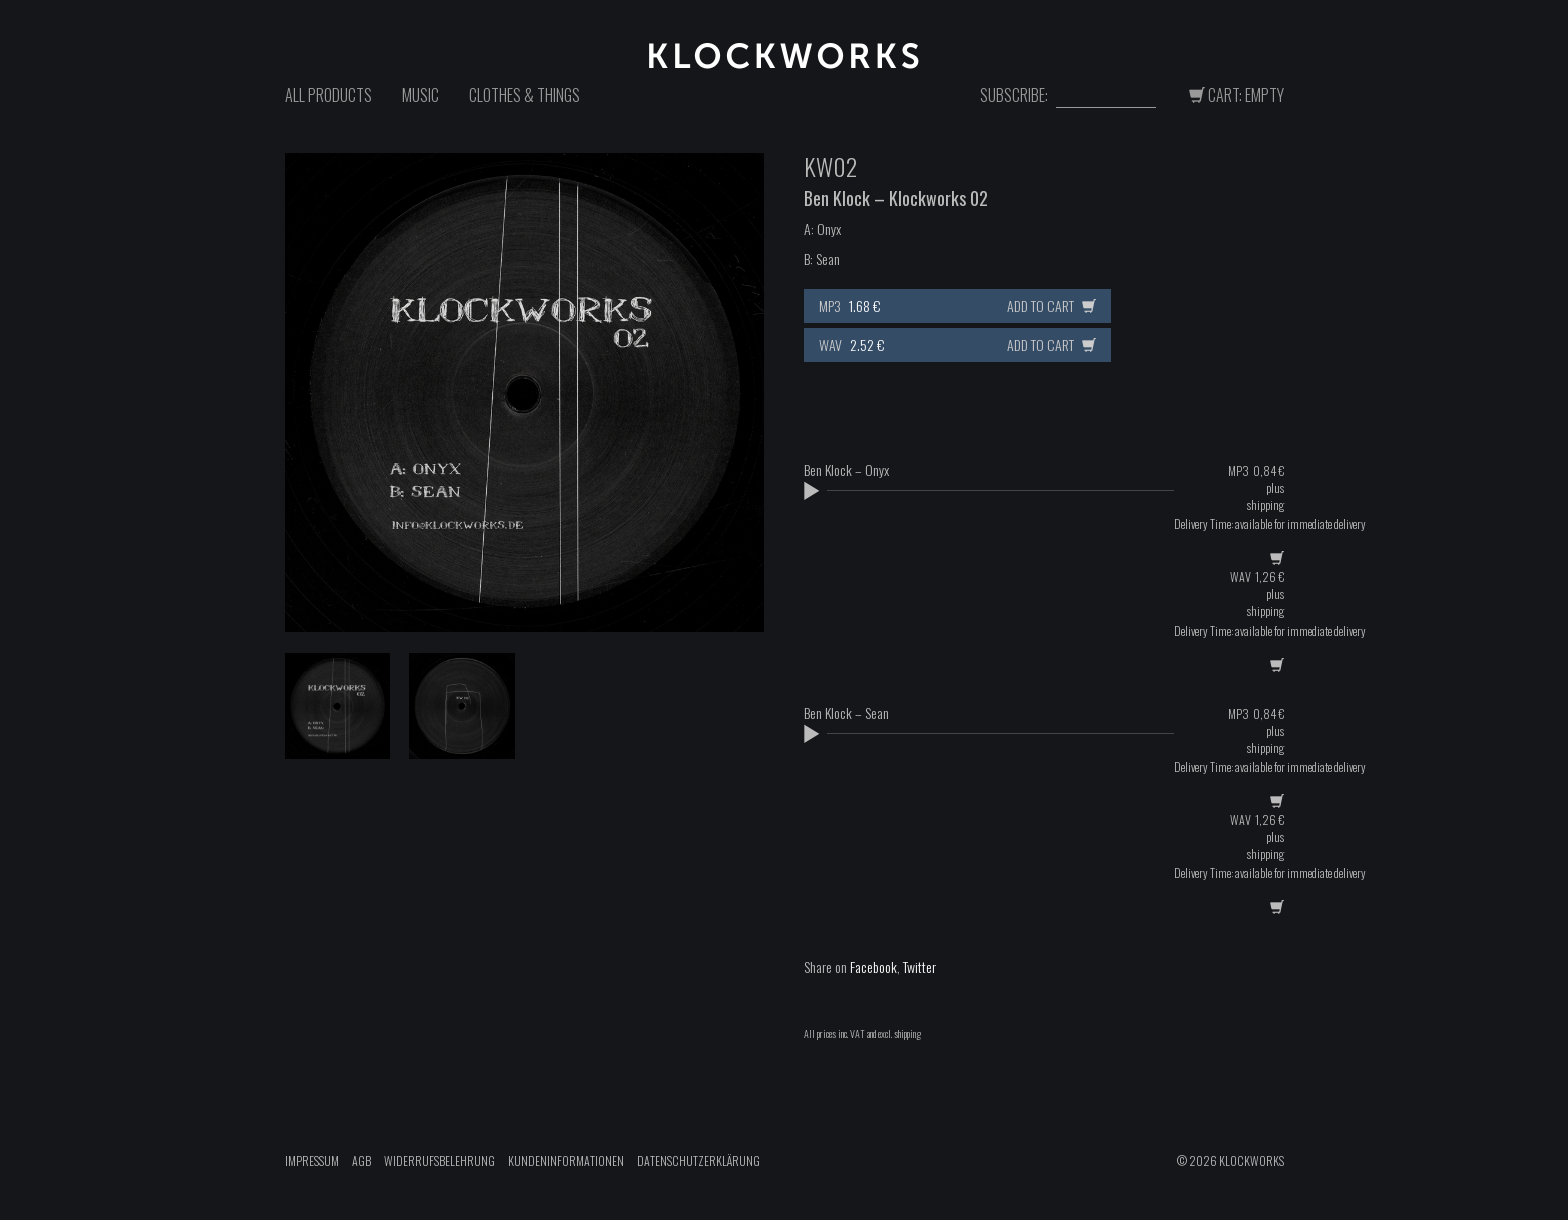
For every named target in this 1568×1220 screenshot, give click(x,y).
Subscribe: (1014, 95)
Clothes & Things (524, 95)
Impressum (312, 1160)
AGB (361, 1160)
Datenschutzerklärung (698, 1160)
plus (1275, 487)
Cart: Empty (1236, 95)
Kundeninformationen (566, 1160)
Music (420, 95)
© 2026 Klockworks (1230, 1160)
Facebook (873, 966)
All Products (328, 95)
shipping (1265, 504)
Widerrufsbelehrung (439, 1160)
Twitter (919, 966)
